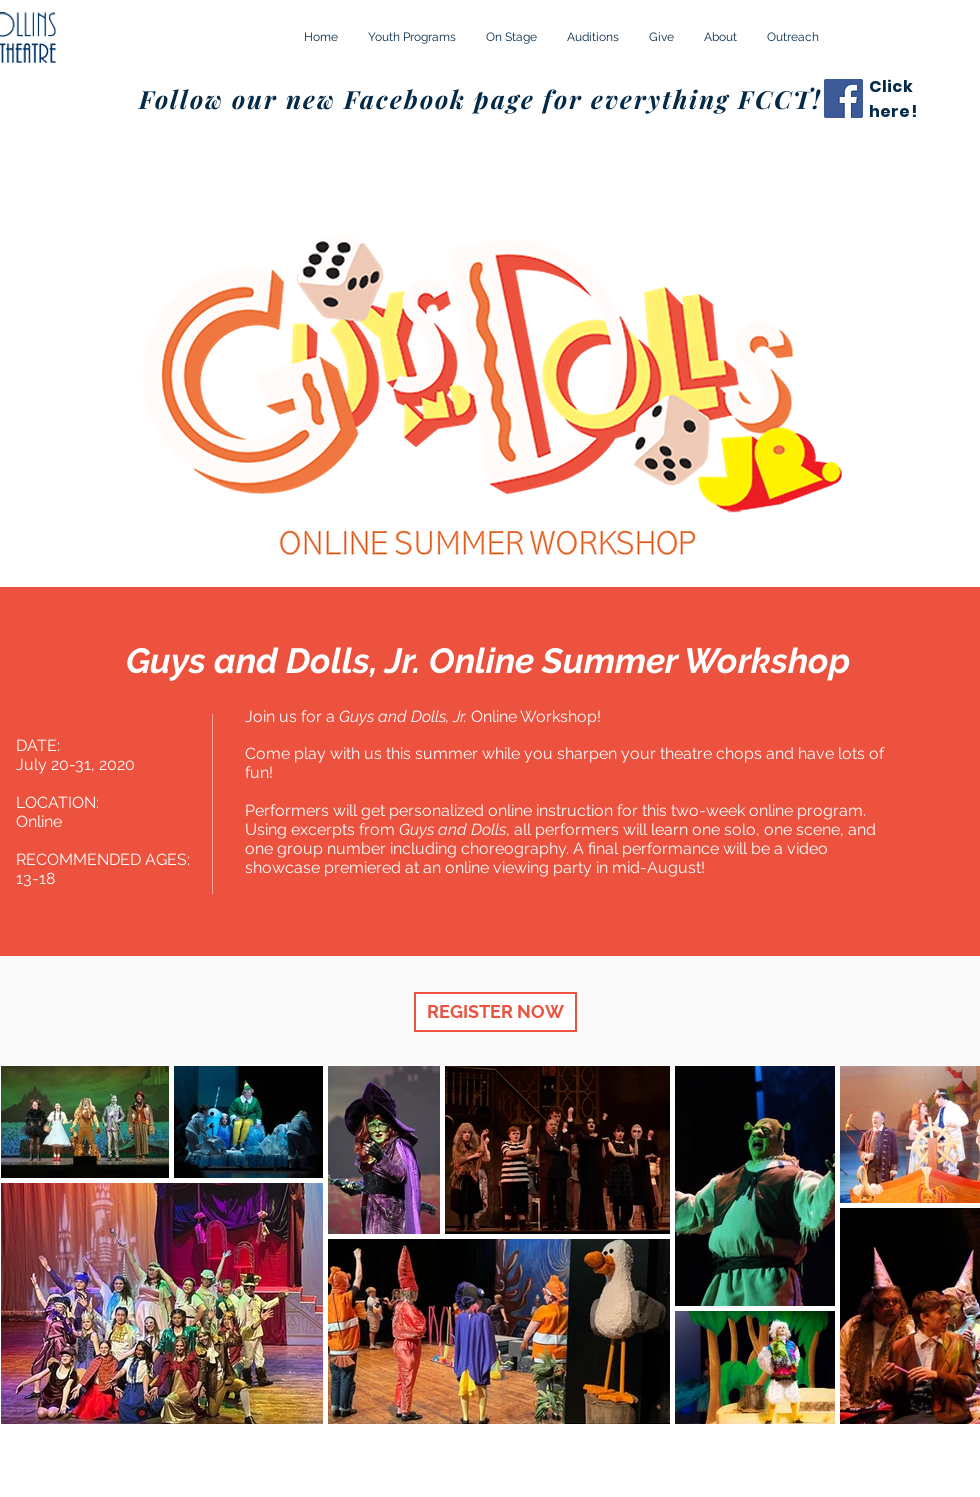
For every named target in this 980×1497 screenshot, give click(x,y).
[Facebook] (843, 98)
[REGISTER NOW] (495, 1012)
